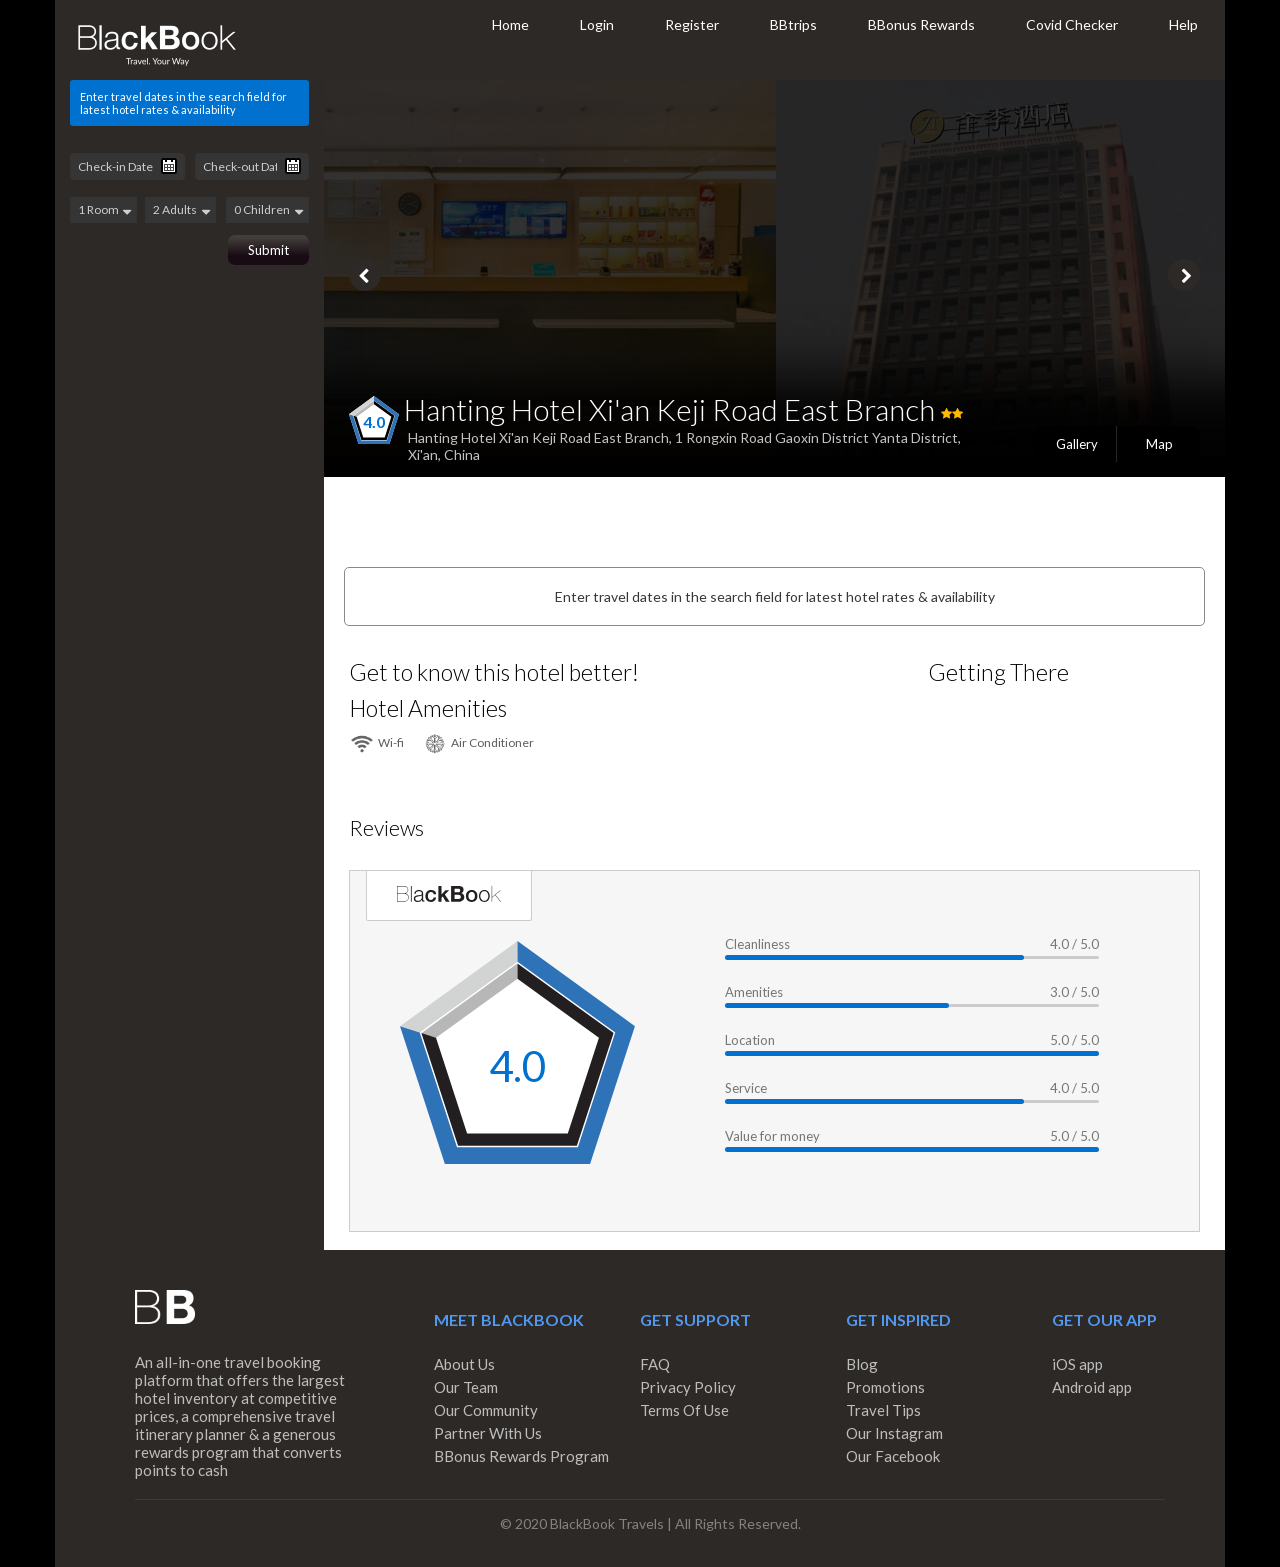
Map (1159, 444)
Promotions (885, 1387)
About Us (464, 1364)
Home (510, 24)
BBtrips (793, 24)
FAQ (655, 1364)
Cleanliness (757, 944)
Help (1183, 24)
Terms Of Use (684, 1410)
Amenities (754, 992)
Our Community (486, 1410)
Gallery (1077, 444)
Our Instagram (894, 1433)
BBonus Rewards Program (521, 1456)
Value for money (772, 1136)
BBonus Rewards (921, 24)
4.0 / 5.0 (1074, 944)
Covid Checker (1072, 24)
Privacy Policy (688, 1387)
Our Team (466, 1387)
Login (597, 24)
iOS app (1077, 1364)
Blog (862, 1364)
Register (692, 24)
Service (746, 1088)
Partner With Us (488, 1433)
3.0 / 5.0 (1074, 992)
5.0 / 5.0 (1074, 1040)
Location (750, 1040)
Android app (1092, 1387)
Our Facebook (893, 1456)
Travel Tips (883, 1410)
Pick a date (169, 166)
